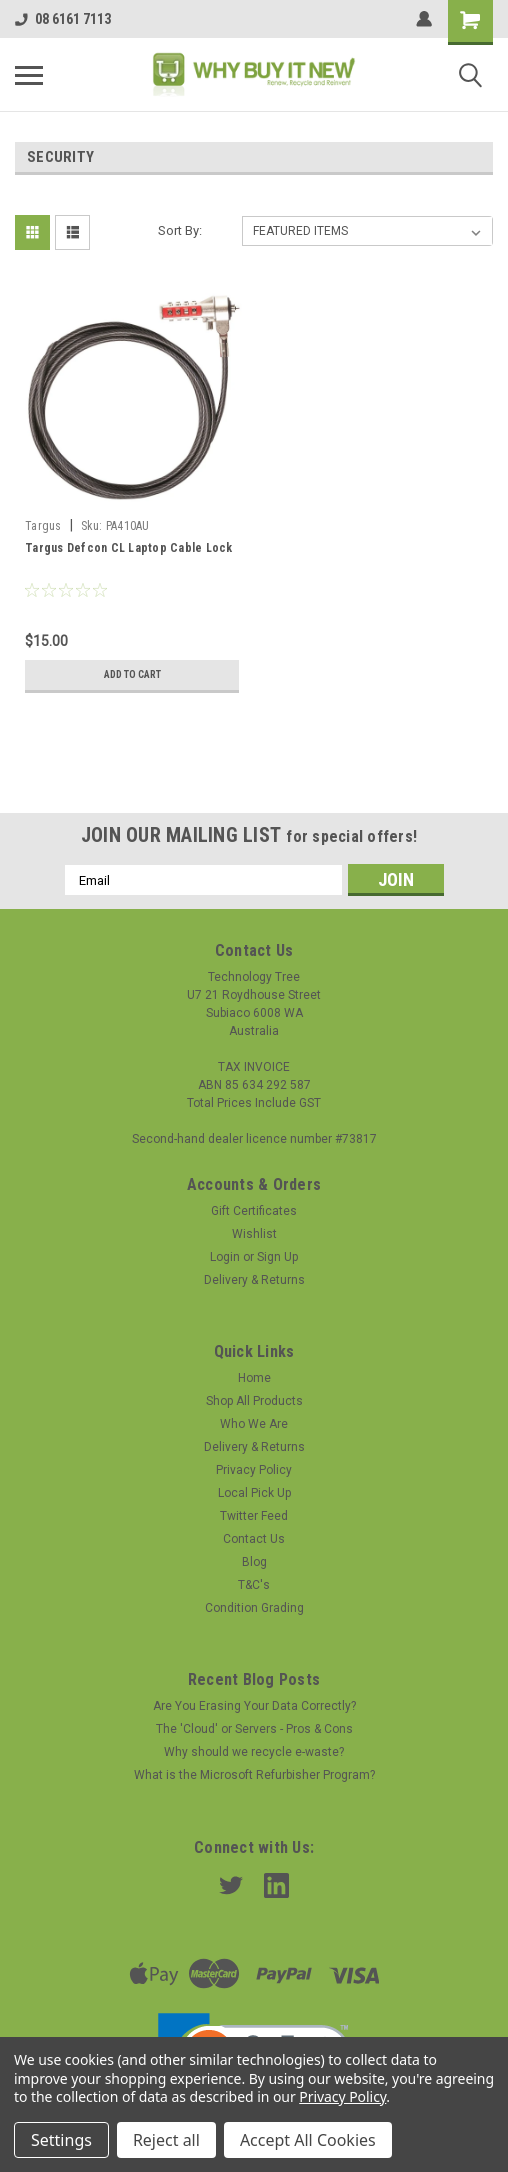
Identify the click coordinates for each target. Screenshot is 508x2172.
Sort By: (180, 230)
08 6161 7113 (63, 19)
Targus (43, 526)
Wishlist (254, 1234)
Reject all (166, 2140)
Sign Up (277, 1257)
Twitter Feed (254, 1516)
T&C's (254, 1585)
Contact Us (254, 1539)
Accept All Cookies (308, 2140)
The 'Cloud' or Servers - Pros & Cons (254, 1729)
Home (254, 1378)
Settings (61, 2140)
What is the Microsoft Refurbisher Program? (254, 1775)
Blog (254, 1562)
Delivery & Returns (254, 1280)
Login (225, 1257)
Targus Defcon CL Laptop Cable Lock (129, 548)
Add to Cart (132, 674)
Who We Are (254, 1424)
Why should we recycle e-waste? (254, 1752)
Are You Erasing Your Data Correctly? (254, 1706)
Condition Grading (254, 1608)
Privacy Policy (254, 1470)
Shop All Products (254, 1401)
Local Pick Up (254, 1493)
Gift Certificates (254, 1211)
